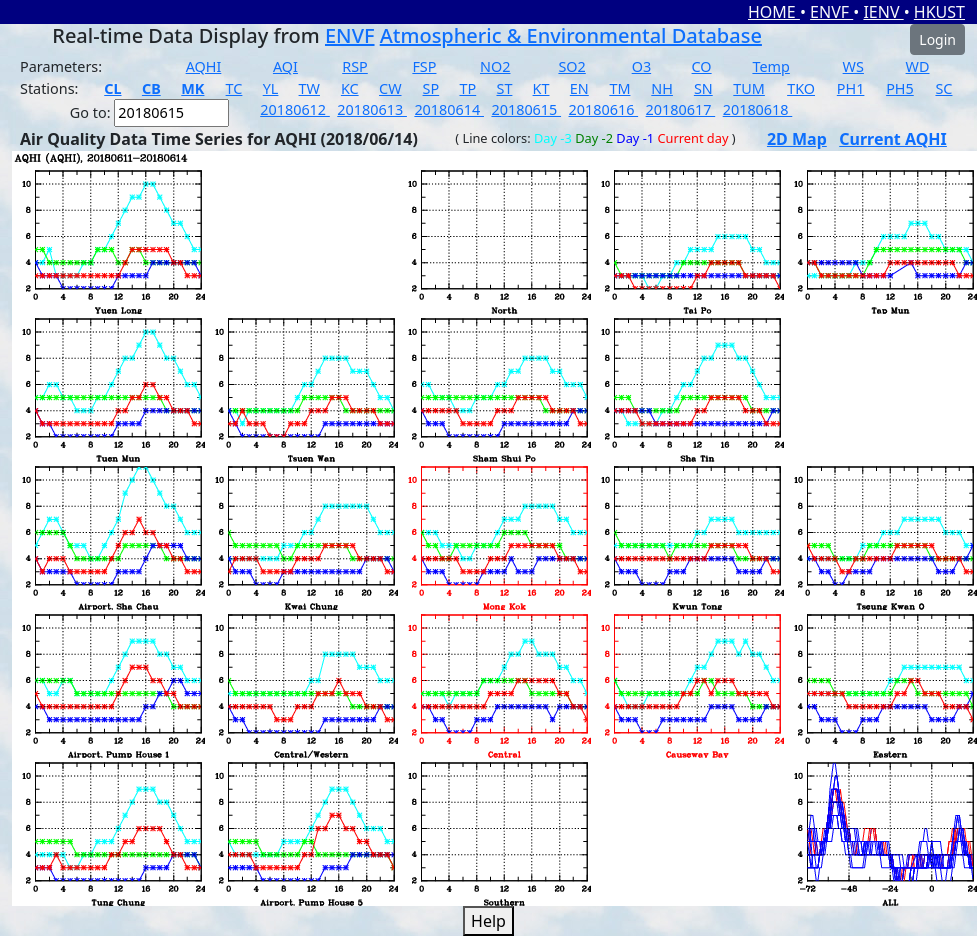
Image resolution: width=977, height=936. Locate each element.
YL (271, 88)
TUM (749, 88)
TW (309, 88)
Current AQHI (893, 139)
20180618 (758, 109)
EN (579, 88)
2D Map (797, 139)
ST (504, 88)
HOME (774, 12)
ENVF (831, 12)
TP (467, 88)
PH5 (900, 88)
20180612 (295, 109)
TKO (801, 88)
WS (853, 66)
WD (918, 66)
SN (703, 88)
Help (488, 921)
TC (234, 88)
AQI (285, 66)
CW (390, 88)
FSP (424, 66)
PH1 (851, 88)
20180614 (449, 109)
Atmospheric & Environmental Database (571, 35)
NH (662, 88)
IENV (883, 12)
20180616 (604, 109)
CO (702, 66)
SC (943, 88)
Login (937, 39)
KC (350, 88)
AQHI (204, 66)
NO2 (495, 66)
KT (541, 88)
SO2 (571, 66)
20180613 (372, 109)
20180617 (681, 109)
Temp (770, 66)
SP (431, 88)
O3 (641, 66)
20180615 (526, 109)
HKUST (939, 12)
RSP (355, 66)
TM (619, 88)
